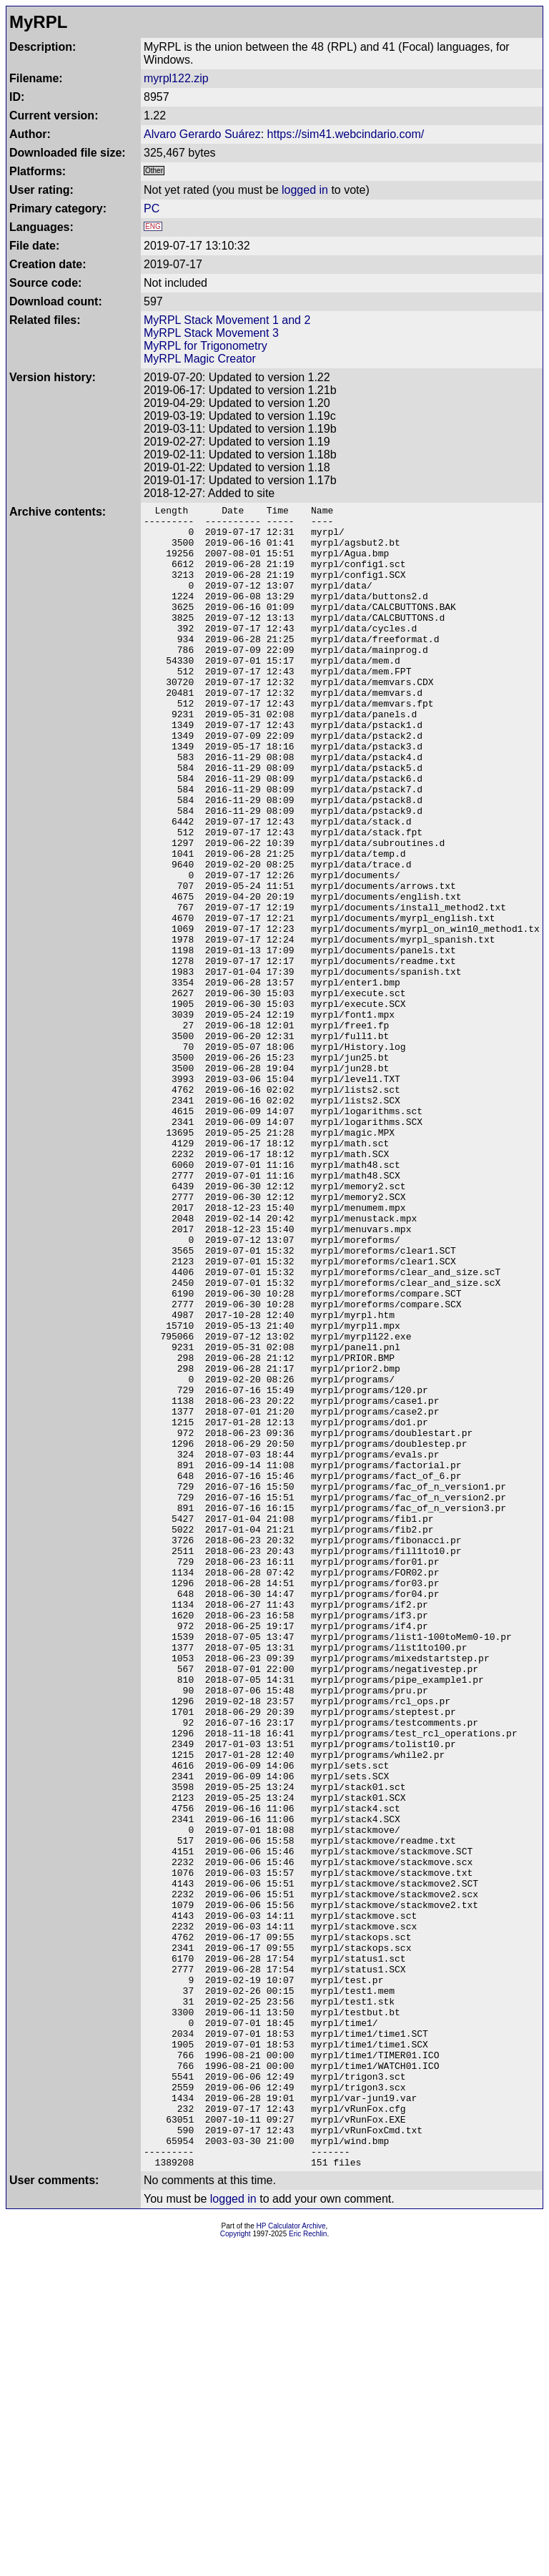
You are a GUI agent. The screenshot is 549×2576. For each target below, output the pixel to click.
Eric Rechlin (308, 2566)
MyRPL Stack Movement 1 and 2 (227, 320)
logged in (305, 190)
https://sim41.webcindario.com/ (346, 134)
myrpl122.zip (176, 78)
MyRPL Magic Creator (200, 359)
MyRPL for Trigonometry (205, 346)
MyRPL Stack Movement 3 (211, 333)
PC (151, 208)
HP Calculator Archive (291, 2558)
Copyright (235, 2566)
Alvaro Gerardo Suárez (202, 134)
